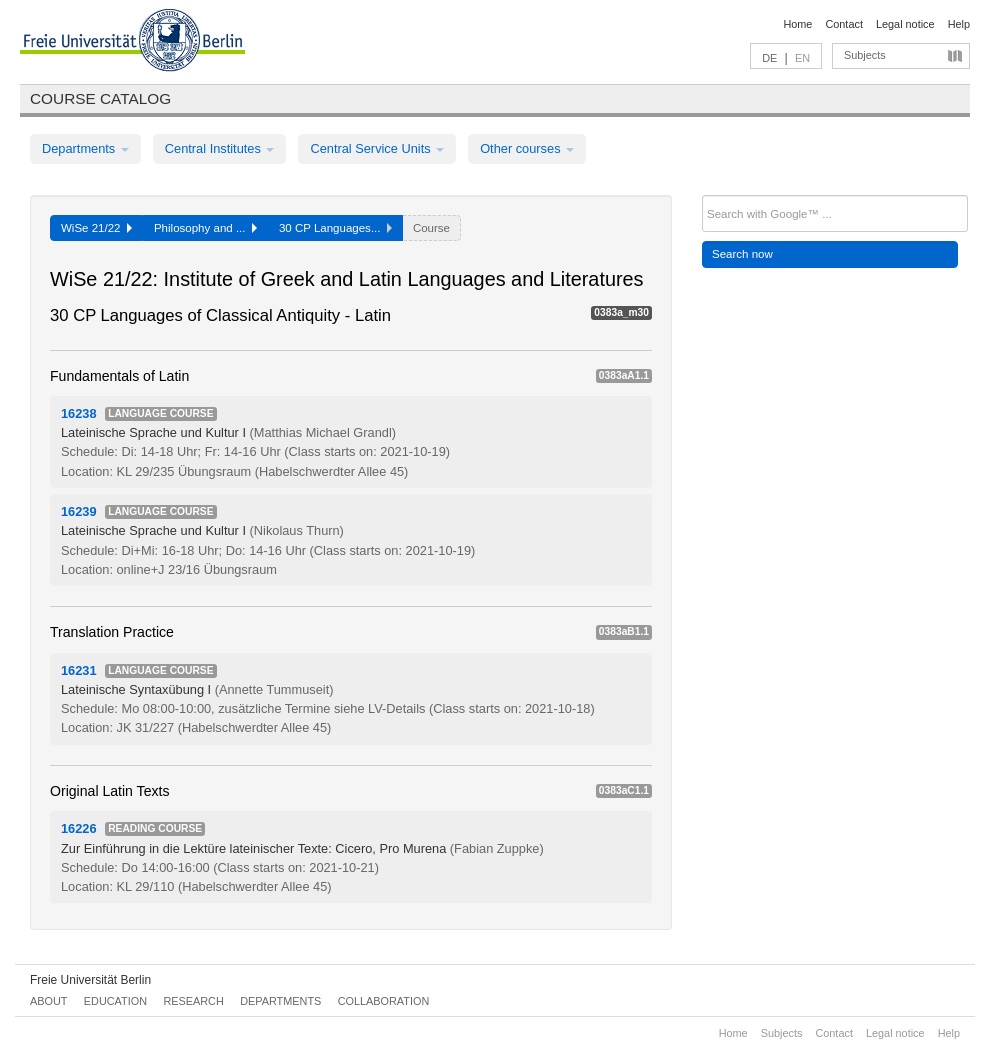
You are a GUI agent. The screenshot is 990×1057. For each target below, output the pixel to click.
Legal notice (905, 24)
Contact (843, 24)
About (48, 1001)
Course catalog (100, 98)
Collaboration (384, 1001)
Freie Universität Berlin (90, 980)
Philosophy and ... (205, 228)
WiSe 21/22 (96, 228)
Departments (85, 148)
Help (959, 24)
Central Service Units (377, 148)
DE (769, 58)
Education (115, 1001)
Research (193, 1001)
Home (797, 24)
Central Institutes (220, 148)
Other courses (527, 148)
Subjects (865, 55)
